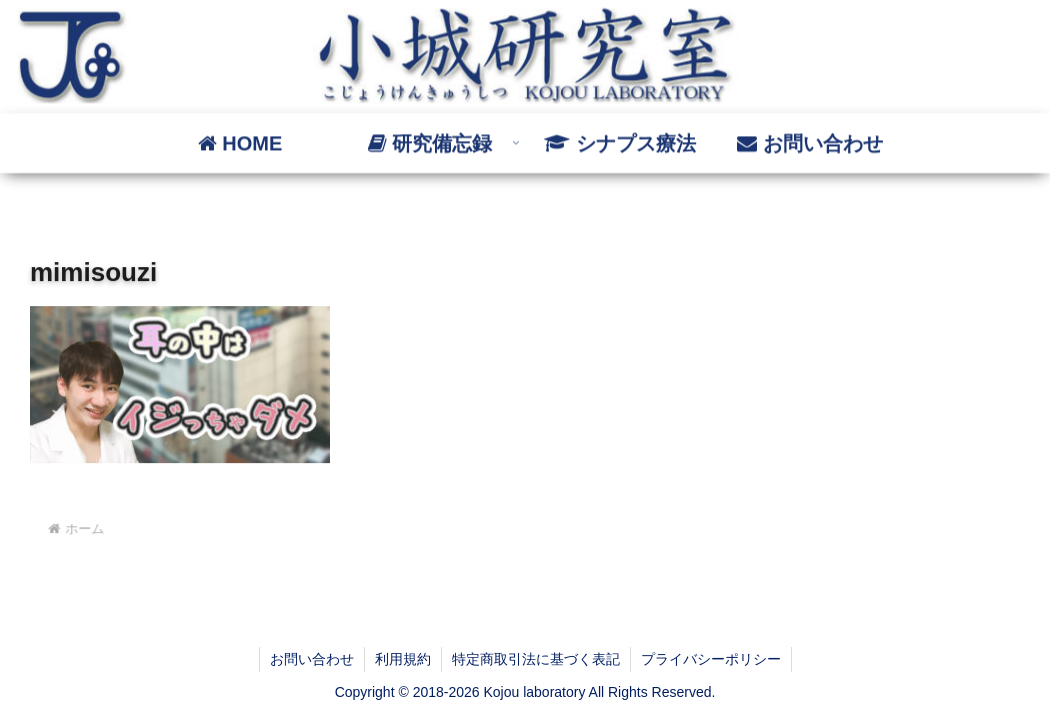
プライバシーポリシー (711, 659)
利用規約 (403, 659)
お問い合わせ (312, 659)
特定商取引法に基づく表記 (536, 659)
